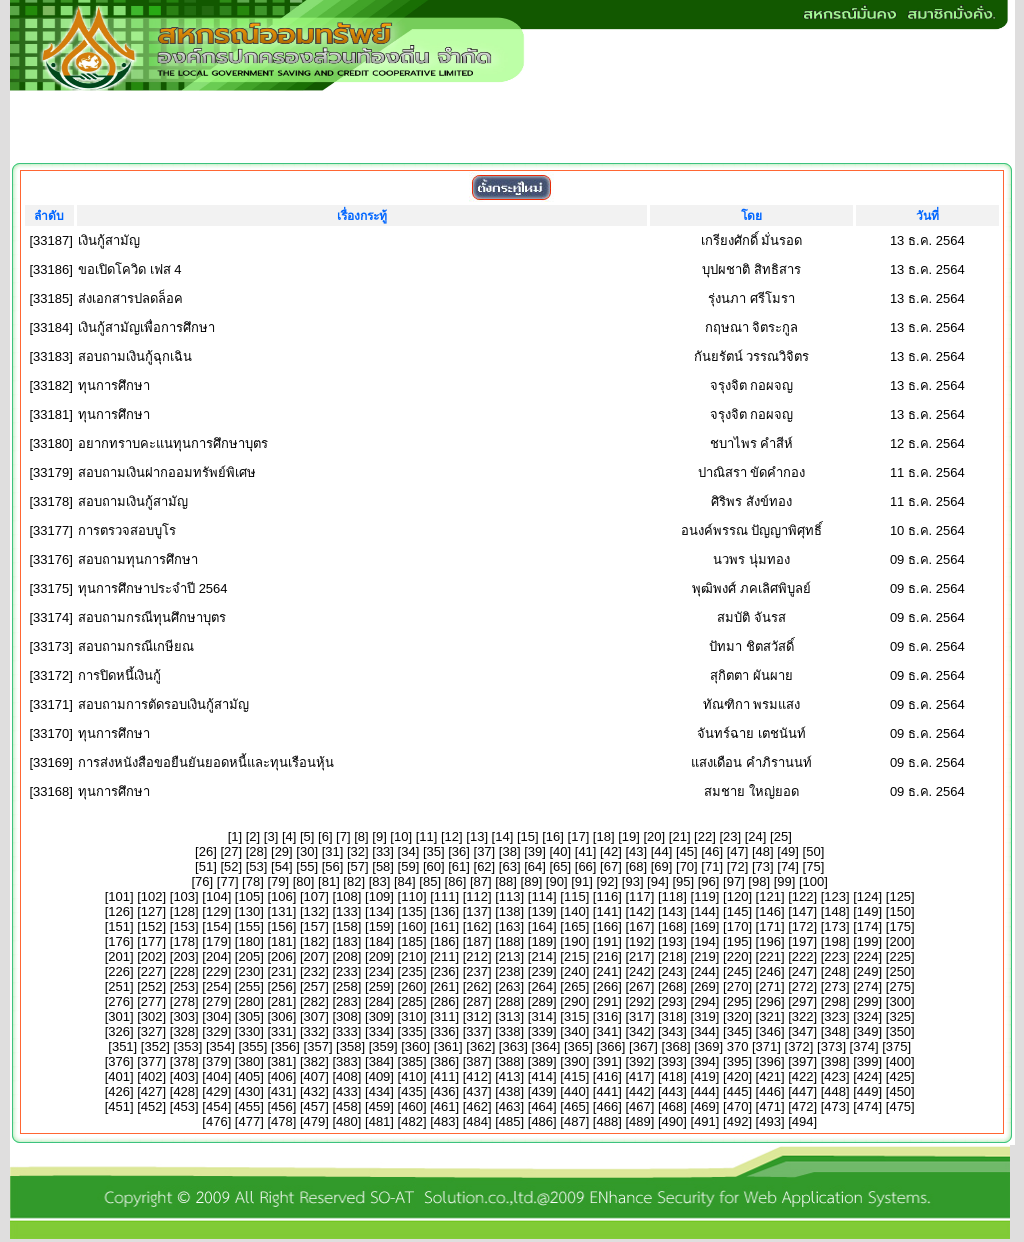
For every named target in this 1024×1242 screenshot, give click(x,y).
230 (249, 971)
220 (738, 956)
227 (152, 971)
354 (221, 1046)
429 (217, 1091)
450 (900, 1091)
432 (315, 1091)
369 (709, 1046)
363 (513, 1046)
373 (832, 1046)
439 (542, 1091)
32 (358, 851)
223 (835, 956)
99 (784, 881)
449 (868, 1091)
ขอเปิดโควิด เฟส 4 (129, 269)
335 (412, 1031)
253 (184, 986)
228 (184, 971)
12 (452, 836)
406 (282, 1076)
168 (673, 926)
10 (401, 836)
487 (575, 1121)
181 (282, 941)
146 (770, 911)
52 (231, 866)
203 (184, 956)
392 (640, 1061)
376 (119, 1061)
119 (705, 896)
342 (640, 1031)
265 (575, 986)
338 (510, 1031)
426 (119, 1091)
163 (510, 926)
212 (477, 956)
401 (119, 1076)
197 (803, 941)
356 (286, 1046)
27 (231, 851)
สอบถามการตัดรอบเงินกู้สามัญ (163, 704)
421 (770, 1076)
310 (412, 1016)
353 (188, 1046)
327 (152, 1031)
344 (705, 1031)
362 (481, 1046)
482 (412, 1121)
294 (705, 1001)
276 (119, 1001)
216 (607, 956)
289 (542, 1001)
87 (481, 881)
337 (477, 1031)
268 (673, 986)
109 (380, 896)
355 (253, 1046)
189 (542, 941)
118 (673, 896)
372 (799, 1046)
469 (705, 1106)
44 (661, 851)
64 (535, 866)
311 (445, 1016)
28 (256, 851)
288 (510, 1001)
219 (705, 956)
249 (868, 971)
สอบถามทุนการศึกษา (138, 559)
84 (405, 881)
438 (510, 1091)
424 (868, 1076)
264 (542, 986)
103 (184, 896)
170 (738, 926)
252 (152, 986)
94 (658, 881)
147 (803, 911)
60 (434, 866)
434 (380, 1091)
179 (217, 941)
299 (868, 1001)
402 (152, 1076)
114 (542, 896)
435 (412, 1091)
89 (531, 881)
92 (607, 881)
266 (607, 986)
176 (119, 941)
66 (585, 866)
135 (412, 911)
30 (307, 851)
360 (416, 1046)
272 (803, 986)
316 (607, 1016)
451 (119, 1106)
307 (315, 1016)
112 (477, 896)
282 (315, 1001)
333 (347, 1031)
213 (510, 956)
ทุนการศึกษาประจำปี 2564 (153, 588)
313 (510, 1016)
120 (738, 896)
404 (217, 1076)
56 (332, 866)
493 (770, 1121)
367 (644, 1046)
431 (282, 1091)
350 (900, 1031)
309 (380, 1016)
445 (738, 1091)
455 (249, 1106)
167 (640, 926)
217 (640, 956)
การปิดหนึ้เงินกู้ (119, 675)
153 (184, 926)
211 (445, 956)
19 (629, 836)
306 (282, 1016)
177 (152, 941)
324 (868, 1016)
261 (445, 986)
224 (868, 956)
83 (379, 881)
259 (380, 986)
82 (354, 881)
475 (900, 1106)
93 (632, 881)
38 (509, 851)
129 (217, 911)
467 (640, 1106)
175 (900, 926)
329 (217, 1031)
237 (477, 971)
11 (426, 836)
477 (249, 1121)
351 (123, 1046)
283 (347, 1001)
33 (383, 851)
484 (477, 1121)
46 (712, 851)
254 (217, 986)
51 (206, 866)
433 (347, 1091)
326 (119, 1031)
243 (673, 971)
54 (282, 866)
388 (510, 1061)
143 (673, 911)
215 (575, 956)
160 (412, 926)
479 (315, 1121)
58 (383, 866)
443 (673, 1091)
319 (705, 1016)
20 (654, 836)
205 (249, 956)
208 (347, 956)
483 (445, 1121)
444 (705, 1091)
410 (412, 1076)
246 (770, 971)
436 (445, 1091)
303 (184, 1016)
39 (535, 851)
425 (900, 1076)
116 (607, 896)
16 (553, 836)
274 (868, 986)
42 (611, 851)
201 (119, 956)
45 (687, 851)
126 (119, 911)
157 (315, 926)
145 (738, 911)
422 (803, 1076)
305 (249, 1016)
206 (282, 956)
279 (217, 1001)
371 (767, 1046)
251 (119, 986)
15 (528, 836)
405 (249, 1076)
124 (868, 896)
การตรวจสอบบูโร (127, 530)
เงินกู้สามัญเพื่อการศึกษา (146, 327)
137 (477, 911)
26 (206, 851)
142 (640, 911)
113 (510, 896)
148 (835, 911)
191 (607, 941)
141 (607, 911)
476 (217, 1121)
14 (502, 836)
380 (249, 1061)
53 (256, 866)
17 (578, 836)
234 (380, 971)
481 (380, 1121)
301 (119, 1016)
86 (455, 881)
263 (510, 986)
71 (712, 866)
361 (448, 1046)
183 (347, 941)
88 (506, 881)
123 (835, 896)
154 (217, 926)
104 (217, 896)
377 (152, 1061)
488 (607, 1121)
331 (282, 1031)
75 (813, 866)
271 (770, 986)
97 (734, 881)
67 (611, 866)
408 (347, 1076)
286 (445, 1001)
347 (803, 1031)
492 (738, 1121)
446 (770, 1091)
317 (640, 1016)
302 (152, 1016)
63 (509, 866)
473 (835, 1106)
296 (770, 1001)
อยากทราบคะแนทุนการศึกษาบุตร (173, 443)
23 (730, 836)
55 (307, 866)
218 (673, 956)
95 (683, 881)
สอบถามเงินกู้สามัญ (133, 501)
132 (315, 911)
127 (152, 911)
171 (770, 926)
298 (835, 1001)
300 (900, 1001)
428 (184, 1091)
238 (510, 971)
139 (542, 911)
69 (661, 866)
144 (705, 911)
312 (477, 1016)
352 (155, 1046)
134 (380, 911)
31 (332, 851)
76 (202, 881)
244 (705, 971)
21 (679, 836)
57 (358, 866)
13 (477, 836)
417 (640, 1076)
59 (408, 866)
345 (738, 1031)
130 (249, 911)
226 (119, 971)
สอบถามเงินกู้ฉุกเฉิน (135, 356)
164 (542, 926)
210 (412, 956)
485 (510, 1121)
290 (575, 1001)
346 (770, 1031)
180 (249, 941)
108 (347, 896)
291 (607, 1001)
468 (673, 1106)
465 (575, 1106)
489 (640, 1121)
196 (770, 941)
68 (636, 866)
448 (835, 1091)
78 (253, 881)
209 (380, 956)
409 (380, 1076)
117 (640, 896)
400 (900, 1061)
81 (329, 881)
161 (445, 926)
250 (900, 971)
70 (687, 866)
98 (759, 881)
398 (835, 1061)
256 (282, 986)
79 (278, 881)
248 (835, 971)
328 (184, 1031)
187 (477, 941)
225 (900, 956)
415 (575, 1076)
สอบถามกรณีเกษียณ (136, 646)
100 (814, 881)
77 (227, 881)
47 (737, 851)
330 (249, 1031)
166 (607, 926)
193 (673, 941)
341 (607, 1031)
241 (607, 971)
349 (868, 1031)
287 (477, 1001)
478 (282, 1121)
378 (184, 1061)
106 (282, 896)
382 (315, 1061)
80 (303, 881)
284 (380, 1001)
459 (380, 1106)
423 (835, 1076)
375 (897, 1046)
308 (347, 1016)
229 (217, 971)
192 (640, 941)
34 (408, 851)
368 (676, 1046)
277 (152, 1001)
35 (434, 851)
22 (705, 836)
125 (900, 896)
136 (445, 911)
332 (315, 1031)
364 (546, 1046)
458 (347, 1106)
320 (738, 1016)
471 (770, 1106)
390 (575, 1061)
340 (575, 1031)
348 (835, 1031)
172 (803, 926)
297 (803, 1001)
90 (556, 881)
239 (542, 971)
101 (119, 896)
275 (900, 986)
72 (737, 866)
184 (380, 941)
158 (347, 926)
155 (249, 926)
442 (640, 1091)
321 (770, 1016)
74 (788, 866)
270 (738, 986)
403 (184, 1076)
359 (383, 1046)
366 (611, 1046)
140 (575, 911)
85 (430, 881)
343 (673, 1031)
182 (315, 941)
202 (152, 956)
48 (763, 851)
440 (575, 1091)
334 (380, 1031)
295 (738, 1001)
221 (770, 956)
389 (542, 1061)
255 (249, 986)
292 (640, 1001)
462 (477, 1106)
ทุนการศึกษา (114, 385)
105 (249, 896)
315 (575, 1016)
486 (542, 1121)
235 (412, 971)
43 (636, 851)
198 (835, 941)
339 (542, 1031)
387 (477, 1061)
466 (607, 1106)
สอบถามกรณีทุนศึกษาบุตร (152, 617)
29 (282, 851)
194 (705, 941)
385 (412, 1061)
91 (582, 881)
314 (542, 1016)
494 (803, 1121)
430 (249, 1091)
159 (380, 926)
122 (803, 896)
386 (445, 1061)
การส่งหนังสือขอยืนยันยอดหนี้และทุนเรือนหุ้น (206, 762)
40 (560, 851)
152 (152, 926)
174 (868, 926)
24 (755, 836)
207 (315, 956)
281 (282, 1001)
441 (607, 1091)
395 (738, 1061)
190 (575, 941)
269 (705, 986)
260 (412, 986)
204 (217, 956)
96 (708, 881)
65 (560, 866)
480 (347, 1121)
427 (152, 1091)
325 (900, 1016)
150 (900, 911)
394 (705, 1061)
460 (412, 1106)
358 (351, 1046)
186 (445, 941)
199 (868, 941)
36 (459, 851)
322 (803, 1016)
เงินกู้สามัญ (109, 240)
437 (477, 1091)
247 (803, 971)
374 (864, 1046)
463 (510, 1106)
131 (282, 911)
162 (477, 926)
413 (510, 1076)
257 (315, 986)
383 (347, 1061)
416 (607, 1076)
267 (640, 986)
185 (412, 941)
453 (184, 1106)
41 (585, 851)
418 (673, 1076)
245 (738, 971)
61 (459, 866)
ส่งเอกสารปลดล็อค (130, 298)
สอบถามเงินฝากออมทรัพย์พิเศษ (167, 472)
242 (640, 971)
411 (445, 1076)
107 (315, 896)
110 (412, 896)
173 (835, 926)
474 (868, 1106)
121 (770, 896)
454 (217, 1106)
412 (477, 1076)
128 (184, 911)
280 (249, 1001)
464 (542, 1106)
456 (282, 1106)
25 (781, 836)
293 (673, 1001)
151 (119, 926)
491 (705, 1121)
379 (217, 1061)
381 (282, 1061)
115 (575, 896)
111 (445, 896)
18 (603, 836)
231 (282, 971)
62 (484, 866)
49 (788, 851)
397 (803, 1061)
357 (318, 1046)
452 (152, 1106)
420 (738, 1076)
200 (900, 941)
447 (803, 1091)
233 (347, 971)
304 (217, 1016)
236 (445, 971)
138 (510, 911)
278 (184, 1001)
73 (763, 866)
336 (445, 1031)
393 (673, 1061)
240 (575, 971)
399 (868, 1061)
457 (315, 1106)
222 (803, 956)
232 (315, 971)
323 (835, 1016)
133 (347, 911)
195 (738, 941)
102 (152, 896)
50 (813, 851)
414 (542, 1076)
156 (282, 926)
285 (412, 1001)
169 (705, 926)
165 (575, 926)
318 (673, 1016)
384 (380, 1061)
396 (770, 1061)
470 (738, 1106)
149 (868, 911)
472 (803, 1106)
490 (673, 1121)
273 (835, 986)
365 (579, 1046)
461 (445, 1106)
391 (607, 1061)
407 (315, 1076)
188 (510, 941)
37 (484, 851)
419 (705, 1076)
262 (477, 986)
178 (184, 941)
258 (347, 986)
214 (542, 956)
